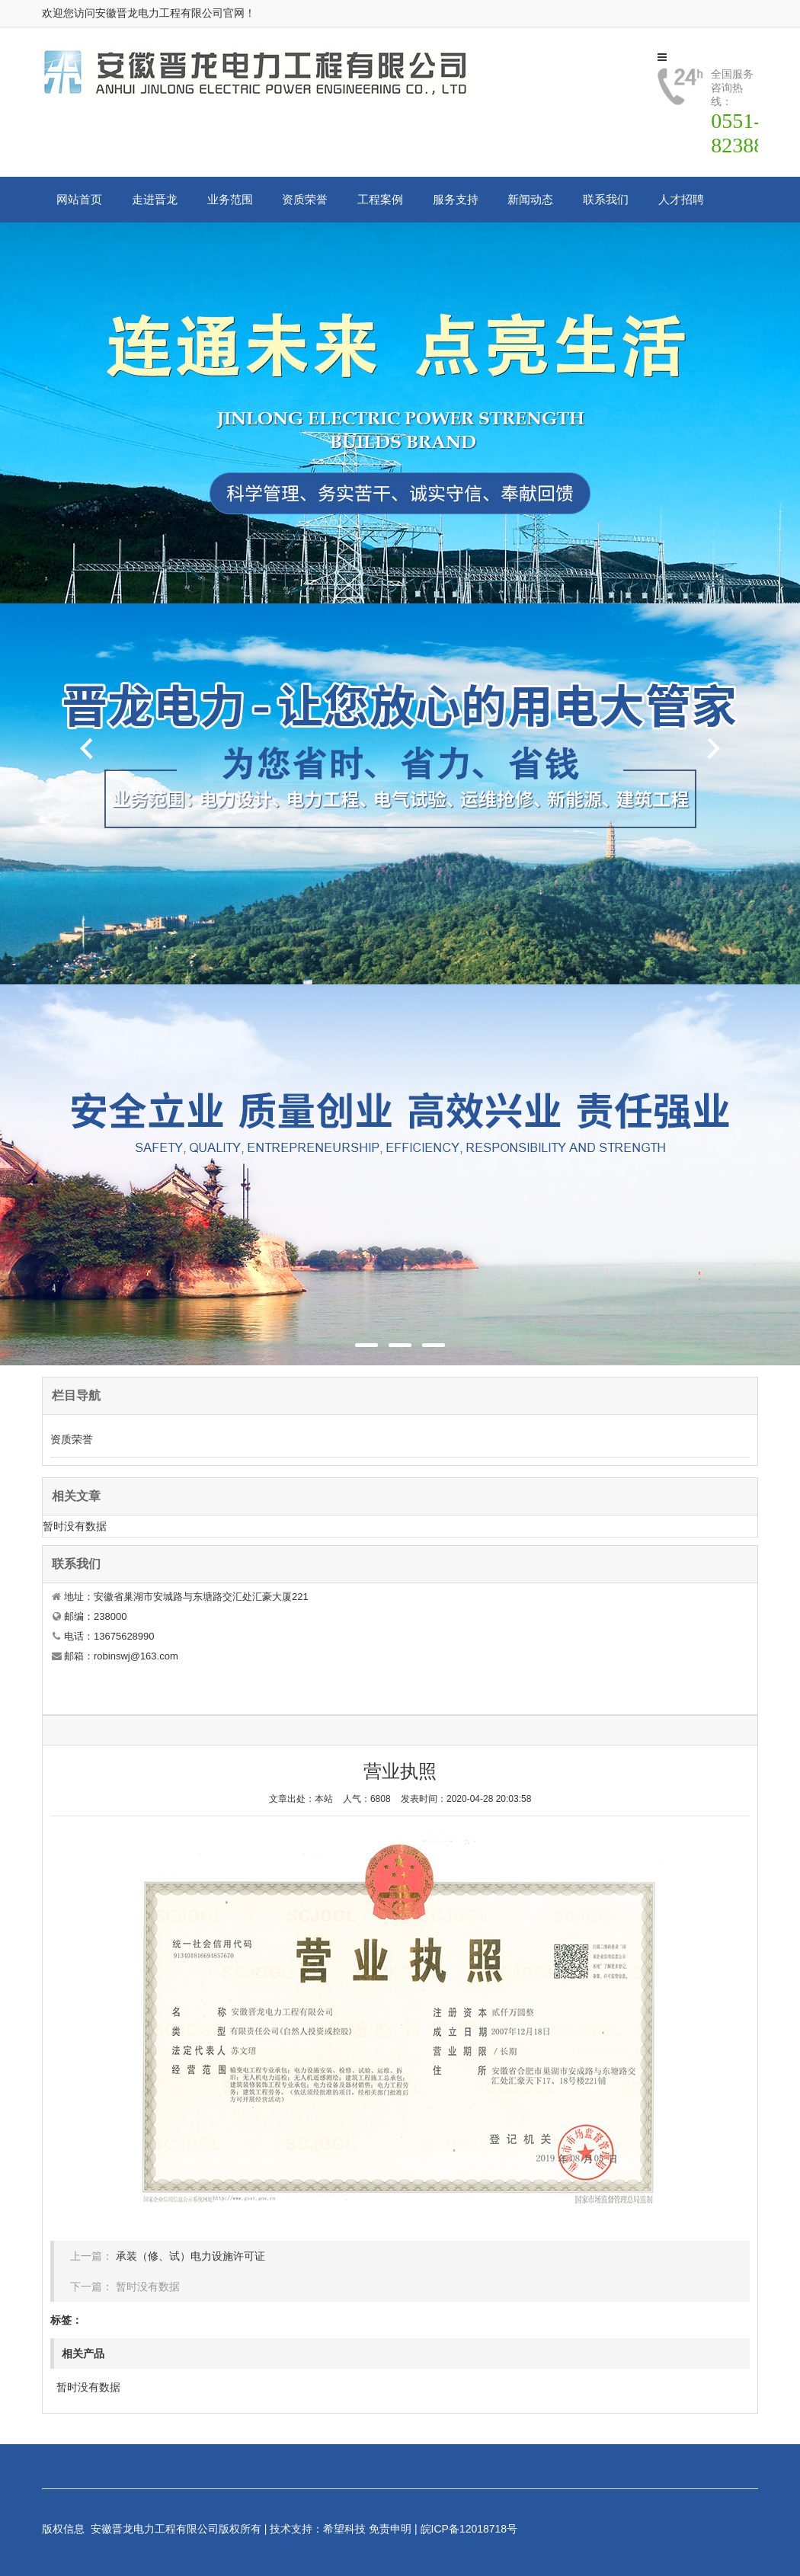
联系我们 (606, 199)
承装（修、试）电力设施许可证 (190, 2256)
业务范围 (230, 199)
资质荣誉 (305, 199)
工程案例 (380, 199)
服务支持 (455, 199)
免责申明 (390, 2529)
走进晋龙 (155, 199)
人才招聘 (681, 199)
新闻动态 (530, 199)
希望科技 (344, 2529)
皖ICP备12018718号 (469, 2529)
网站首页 (79, 199)
